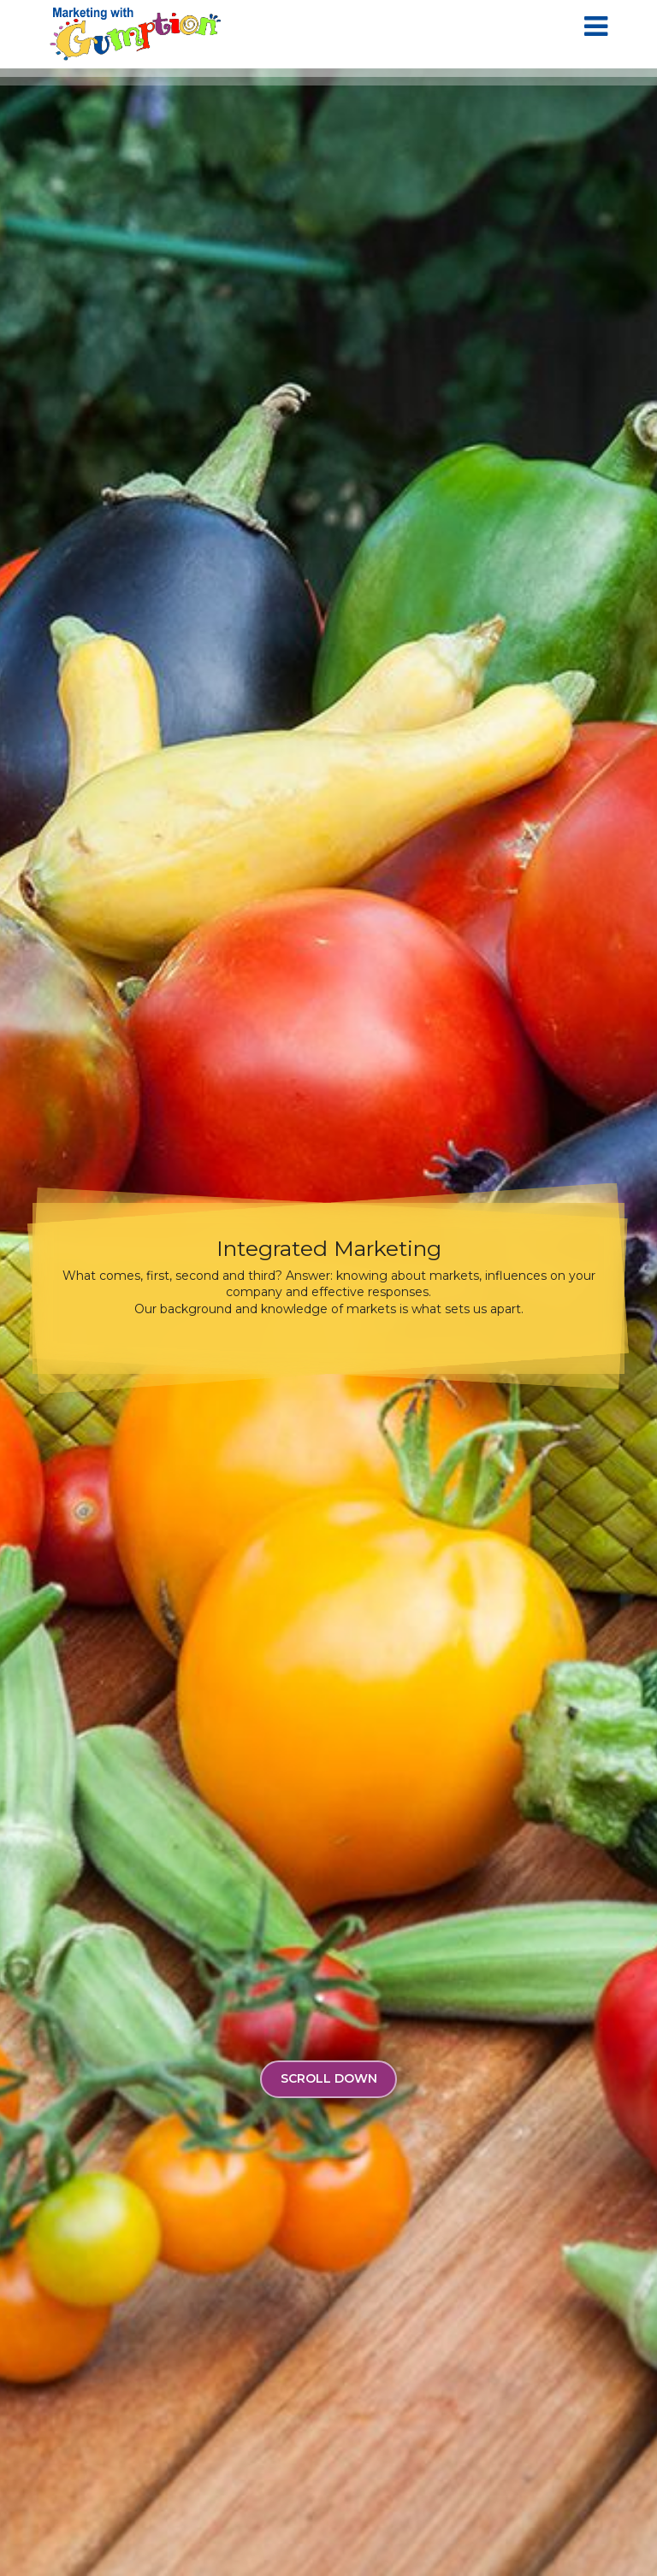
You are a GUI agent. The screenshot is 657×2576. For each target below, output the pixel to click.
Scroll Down (329, 2078)
